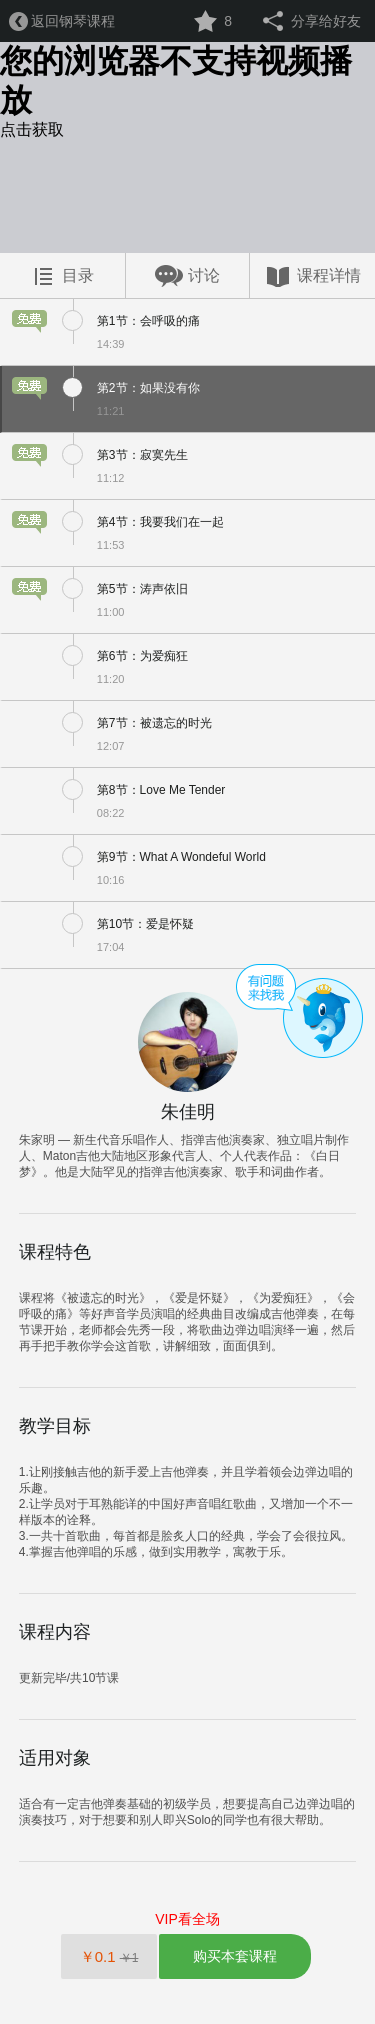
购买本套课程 (235, 1956)
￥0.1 (109, 1956)
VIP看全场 (187, 1919)
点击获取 (32, 129)
